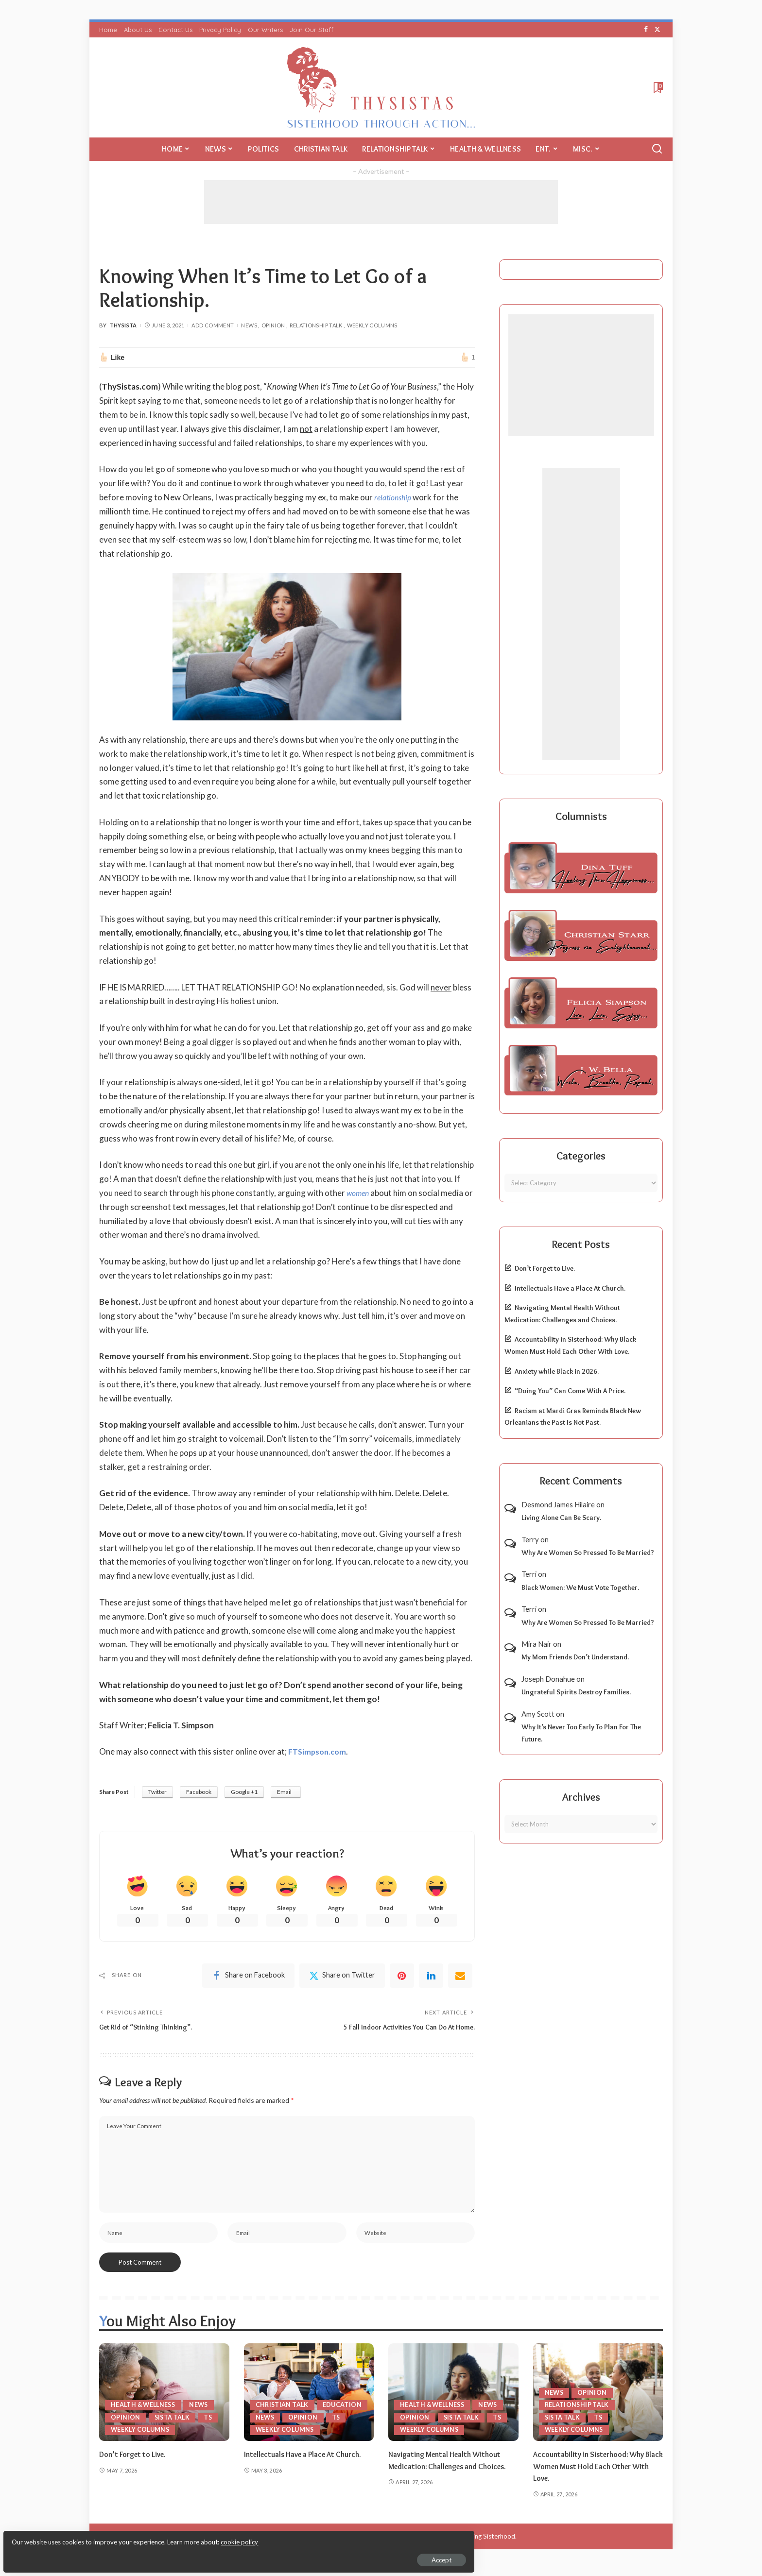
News (249, 325)
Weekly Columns (372, 325)
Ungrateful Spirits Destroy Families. (576, 1692)
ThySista (123, 325)
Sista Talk (173, 2424)
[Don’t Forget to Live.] (164, 2399)
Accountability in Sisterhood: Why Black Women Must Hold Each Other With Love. (597, 2473)
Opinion (273, 325)
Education (275, 2412)
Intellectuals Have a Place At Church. (570, 1288)
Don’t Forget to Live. (545, 1268)
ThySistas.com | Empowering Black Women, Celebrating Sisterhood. (418, 2543)
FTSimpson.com (319, 1751)
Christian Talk (283, 2399)
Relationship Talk (316, 325)
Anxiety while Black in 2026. (557, 1371)
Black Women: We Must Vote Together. (580, 1587)
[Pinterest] (402, 1977)
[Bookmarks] (657, 87)
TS (210, 2424)
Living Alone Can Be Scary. (561, 1517)
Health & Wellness (145, 2412)
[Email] (460, 1977)
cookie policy (123, 2537)
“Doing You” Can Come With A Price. (570, 1390)
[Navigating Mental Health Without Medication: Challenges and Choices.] (453, 2399)
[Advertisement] (381, 202)
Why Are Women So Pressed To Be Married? (587, 1552)
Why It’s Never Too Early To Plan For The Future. (581, 1733)
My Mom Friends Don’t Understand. (575, 1657)
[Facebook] (646, 29)
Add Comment (212, 325)
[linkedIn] (431, 1977)
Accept (119, 2555)
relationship (394, 497)
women (358, 1193)
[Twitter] (657, 29)
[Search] (657, 149)
